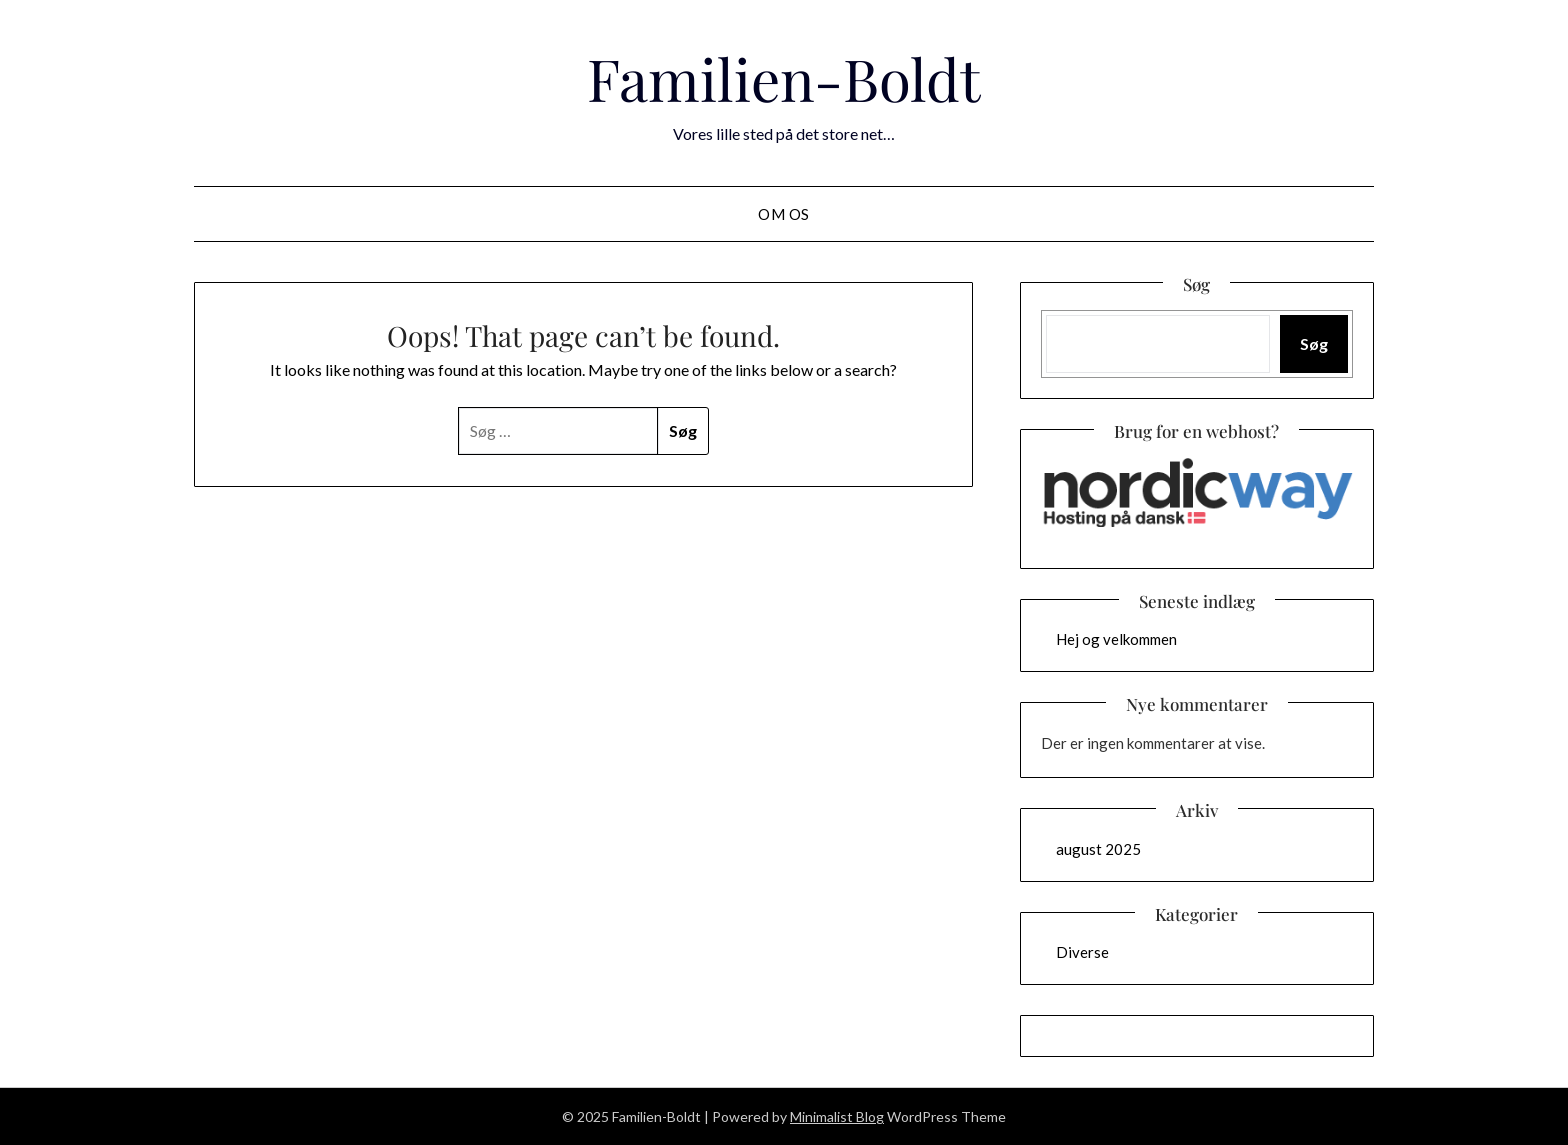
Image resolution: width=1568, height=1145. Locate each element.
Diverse (1082, 952)
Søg (1314, 343)
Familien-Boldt (784, 78)
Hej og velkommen (1116, 639)
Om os (784, 214)
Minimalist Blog (837, 1116)
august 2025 (1098, 849)
